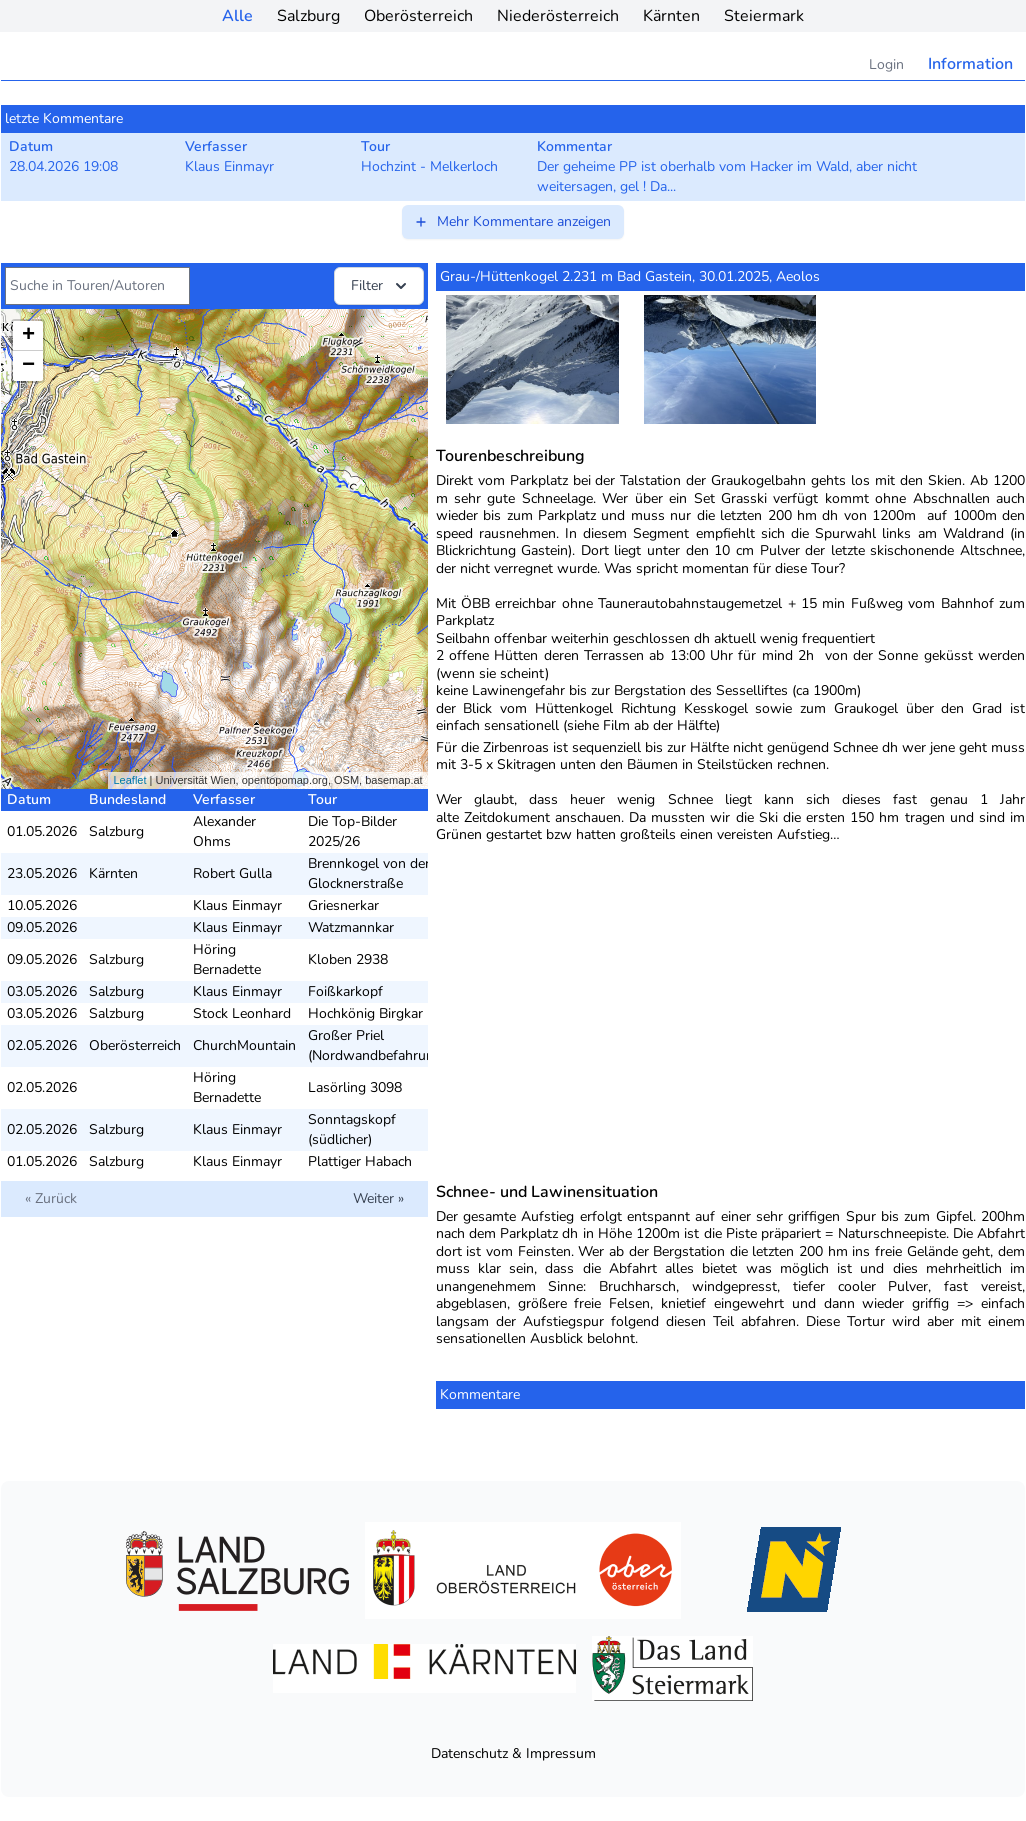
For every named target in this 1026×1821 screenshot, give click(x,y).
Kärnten (671, 16)
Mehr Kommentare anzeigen (512, 221)
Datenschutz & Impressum (513, 1753)
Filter (381, 286)
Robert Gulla (232, 873)
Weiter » (378, 1198)
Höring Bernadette (227, 959)
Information (970, 64)
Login (886, 64)
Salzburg (308, 16)
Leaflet (129, 780)
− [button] (28, 366)
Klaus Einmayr (237, 905)
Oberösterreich (418, 16)
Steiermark (764, 16)
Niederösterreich (558, 16)
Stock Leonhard (242, 1013)
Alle (237, 16)
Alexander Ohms (224, 831)
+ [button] (28, 336)
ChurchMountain (244, 1045)
